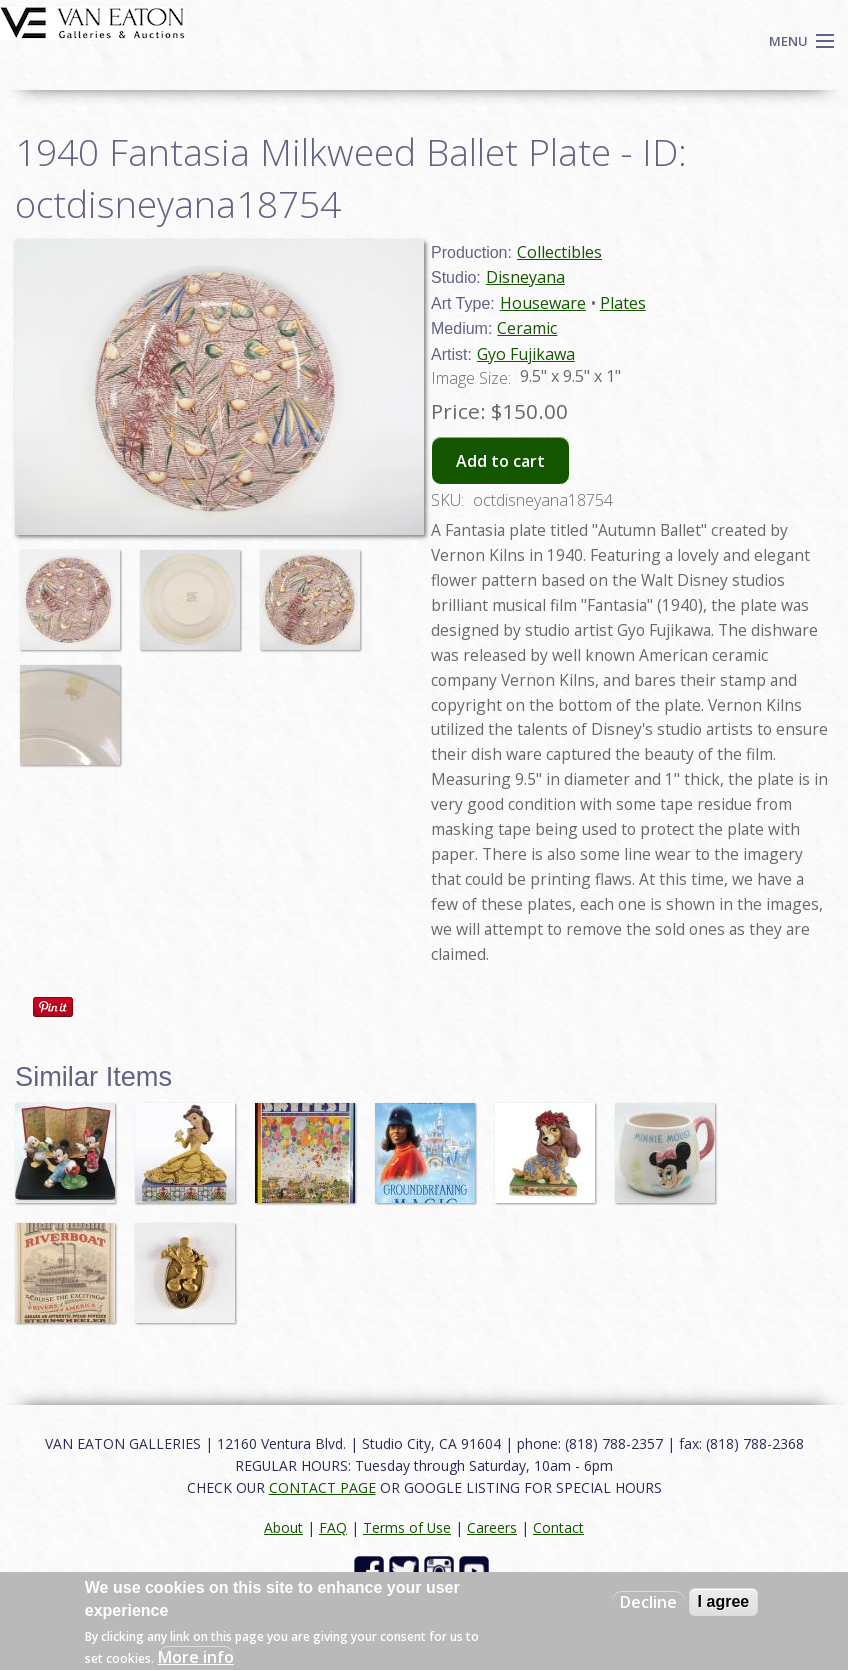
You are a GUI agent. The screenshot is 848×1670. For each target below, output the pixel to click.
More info (196, 1657)
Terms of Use (407, 1527)
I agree (724, 1601)
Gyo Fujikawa (526, 354)
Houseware (543, 303)
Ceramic (527, 328)
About (283, 1527)
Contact (558, 1527)
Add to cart (500, 461)
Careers (492, 1527)
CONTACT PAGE (322, 1487)
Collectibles (559, 252)
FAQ (333, 1527)
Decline (648, 1602)
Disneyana (525, 277)
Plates (623, 303)
